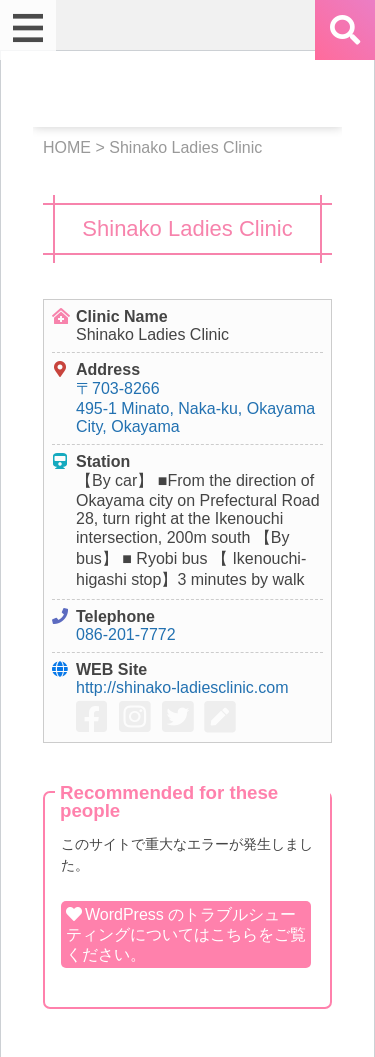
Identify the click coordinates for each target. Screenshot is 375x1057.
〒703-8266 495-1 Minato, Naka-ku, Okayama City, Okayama (195, 407)
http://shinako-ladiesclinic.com (182, 687)
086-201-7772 (126, 634)
